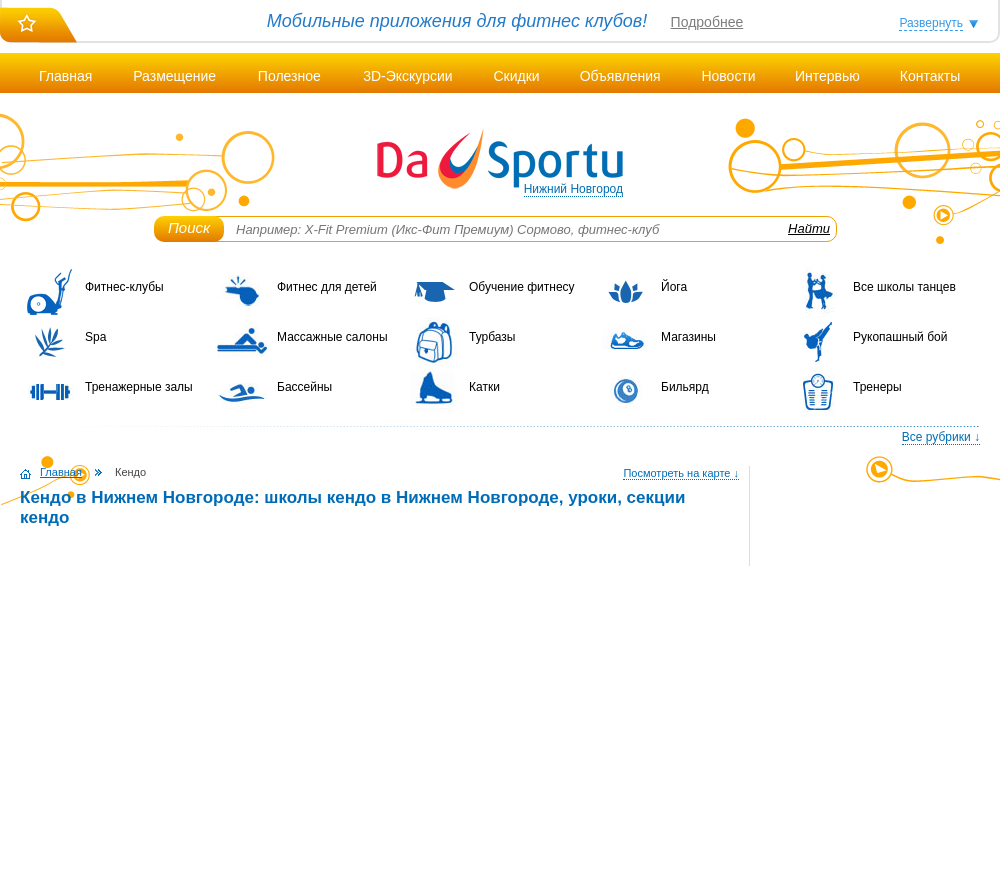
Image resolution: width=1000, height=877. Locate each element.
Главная (65, 76)
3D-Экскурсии (407, 76)
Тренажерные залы (139, 387)
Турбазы (492, 337)
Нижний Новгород (573, 189)
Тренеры (877, 387)
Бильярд (685, 387)
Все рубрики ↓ (941, 437)
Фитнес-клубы (124, 287)
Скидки (516, 76)
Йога (674, 287)
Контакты (930, 76)
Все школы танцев (904, 287)
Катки (484, 387)
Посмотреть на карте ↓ (681, 473)
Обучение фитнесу (522, 287)
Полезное (289, 76)
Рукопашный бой (900, 337)
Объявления (620, 76)
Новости (728, 76)
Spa (95, 337)
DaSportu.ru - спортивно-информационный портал (500, 160)
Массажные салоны (332, 337)
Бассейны (304, 387)
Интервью (827, 76)
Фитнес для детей (327, 287)
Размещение (174, 76)
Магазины (688, 337)
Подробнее (707, 22)
